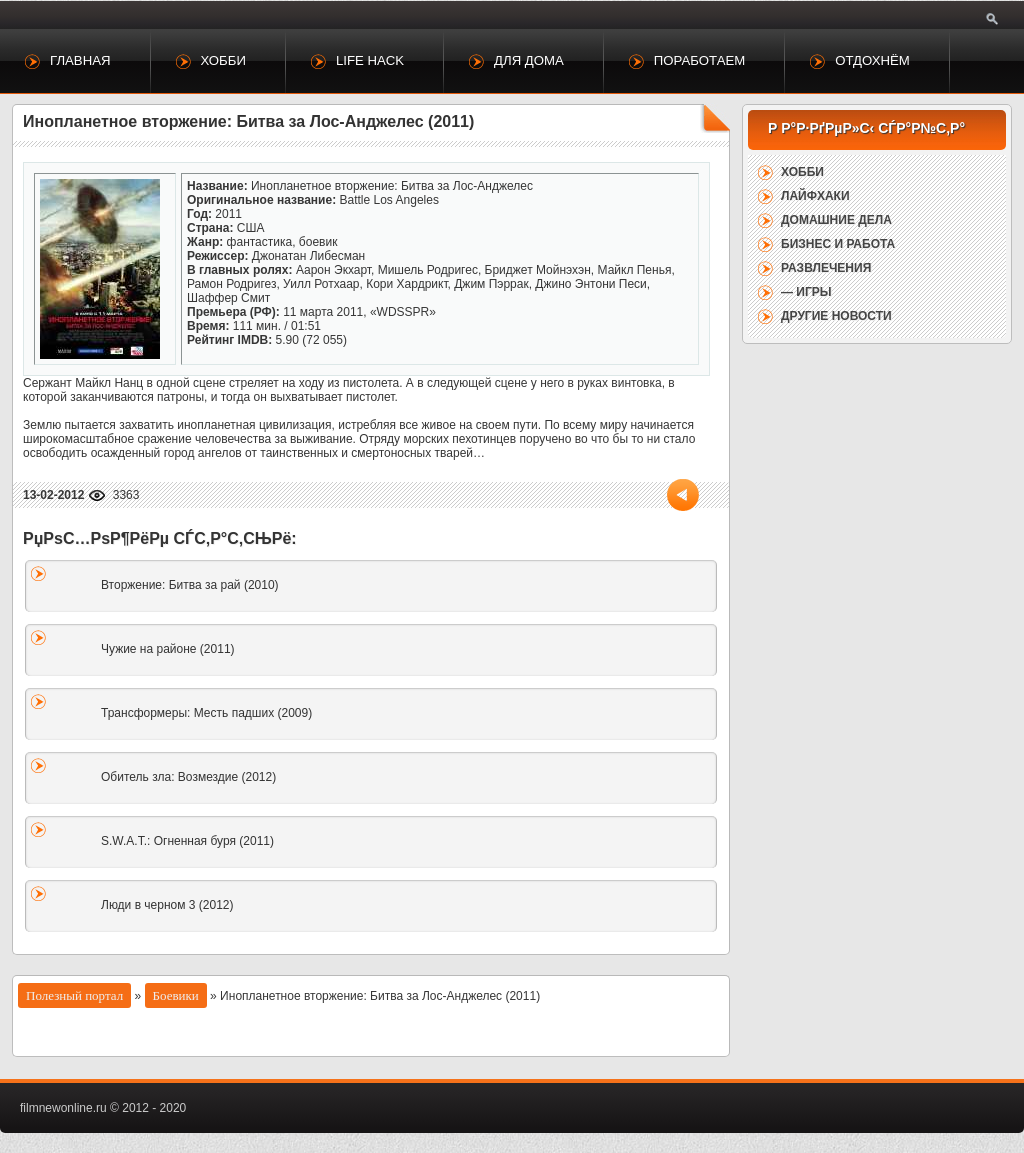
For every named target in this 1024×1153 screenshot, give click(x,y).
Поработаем (699, 60)
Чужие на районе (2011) (168, 649)
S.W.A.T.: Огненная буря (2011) (187, 841)
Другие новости (836, 316)
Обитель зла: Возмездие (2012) (188, 777)
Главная (80, 60)
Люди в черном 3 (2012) (167, 905)
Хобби (223, 60)
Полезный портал (74, 995)
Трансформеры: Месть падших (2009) (206, 713)
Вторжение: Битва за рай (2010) (190, 585)
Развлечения (826, 268)
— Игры (806, 292)
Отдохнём (872, 60)
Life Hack (370, 60)
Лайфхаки (815, 196)
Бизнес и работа (838, 244)
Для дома (529, 60)
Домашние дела (836, 220)
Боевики (176, 995)
